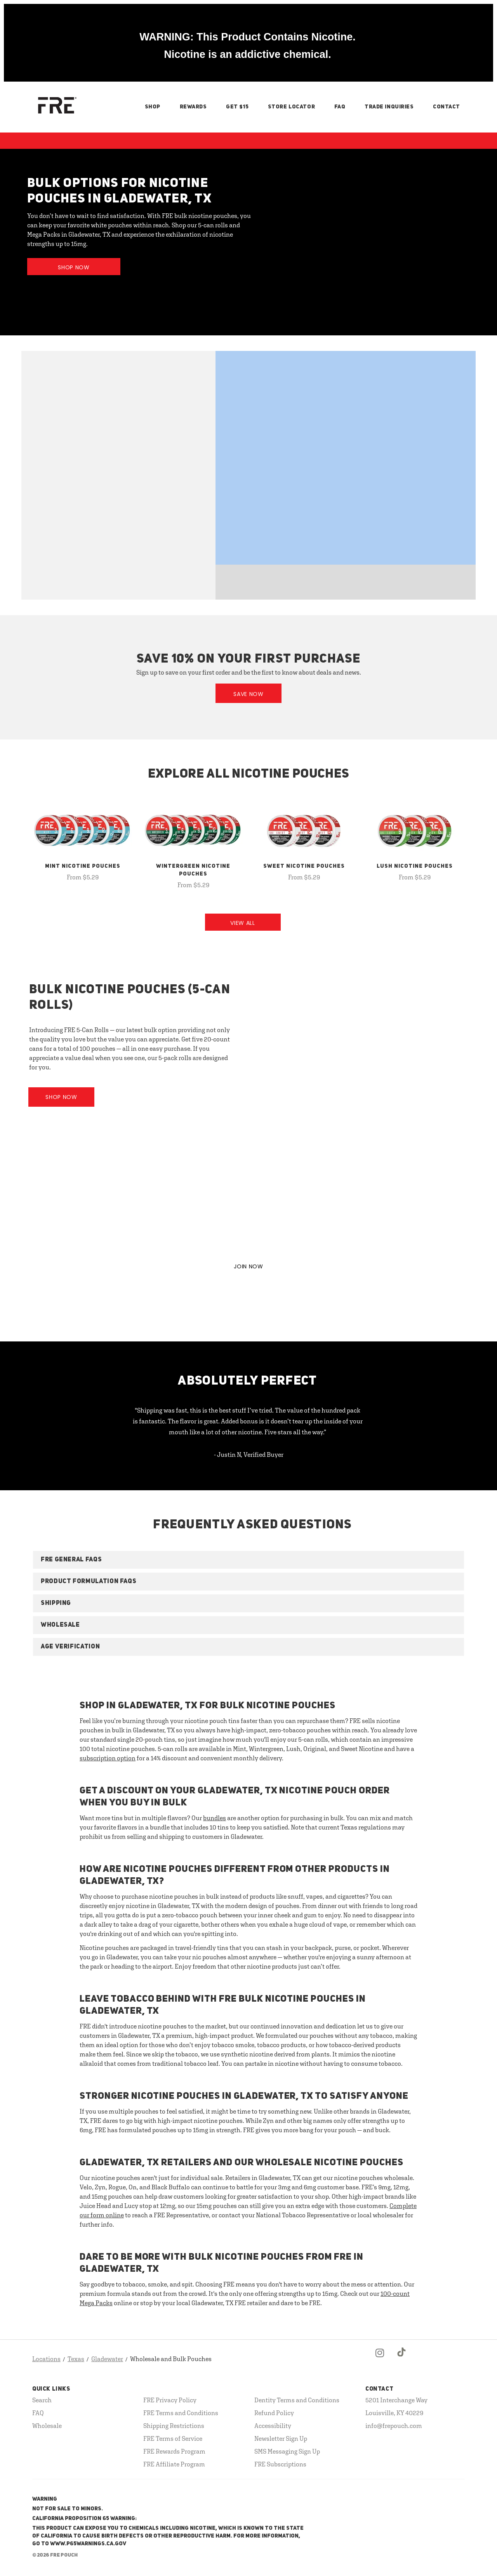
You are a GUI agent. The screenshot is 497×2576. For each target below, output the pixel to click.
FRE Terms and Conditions (180, 2412)
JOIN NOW (248, 1266)
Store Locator (291, 107)
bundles (214, 1817)
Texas (76, 2358)
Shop (152, 107)
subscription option (108, 1758)
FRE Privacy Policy (169, 2399)
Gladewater (107, 2358)
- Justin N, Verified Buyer (248, 1454)
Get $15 (237, 107)
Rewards (193, 107)
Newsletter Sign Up (280, 2438)
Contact (446, 107)
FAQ (340, 107)
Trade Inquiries (389, 107)
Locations (46, 2358)
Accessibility (272, 2425)
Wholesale (47, 2425)
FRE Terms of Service (172, 2438)
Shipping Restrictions (173, 2425)
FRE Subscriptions (280, 2464)
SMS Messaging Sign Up (287, 2451)
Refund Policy (274, 2412)
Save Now (248, 694)
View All (242, 923)
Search (42, 2399)
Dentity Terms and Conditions (296, 2399)
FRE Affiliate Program (174, 2464)
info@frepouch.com (393, 2425)
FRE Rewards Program (174, 2451)
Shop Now (74, 267)
